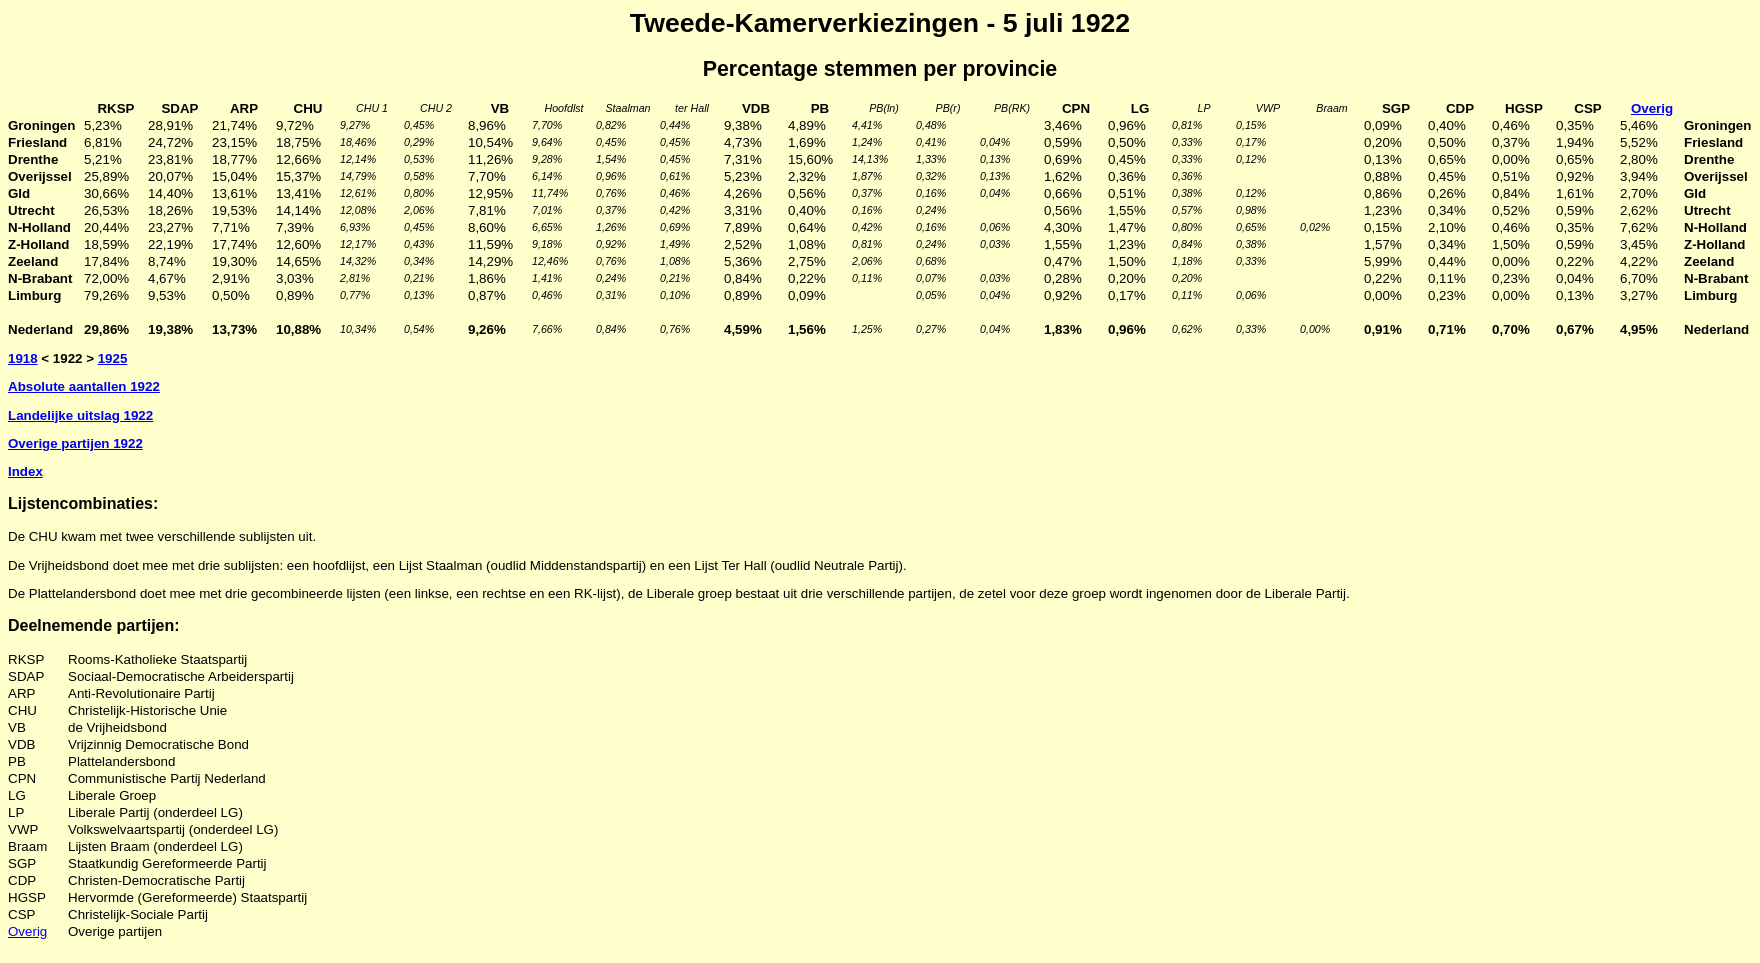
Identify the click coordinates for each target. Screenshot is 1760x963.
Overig (27, 931)
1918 (23, 358)
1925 (113, 358)
